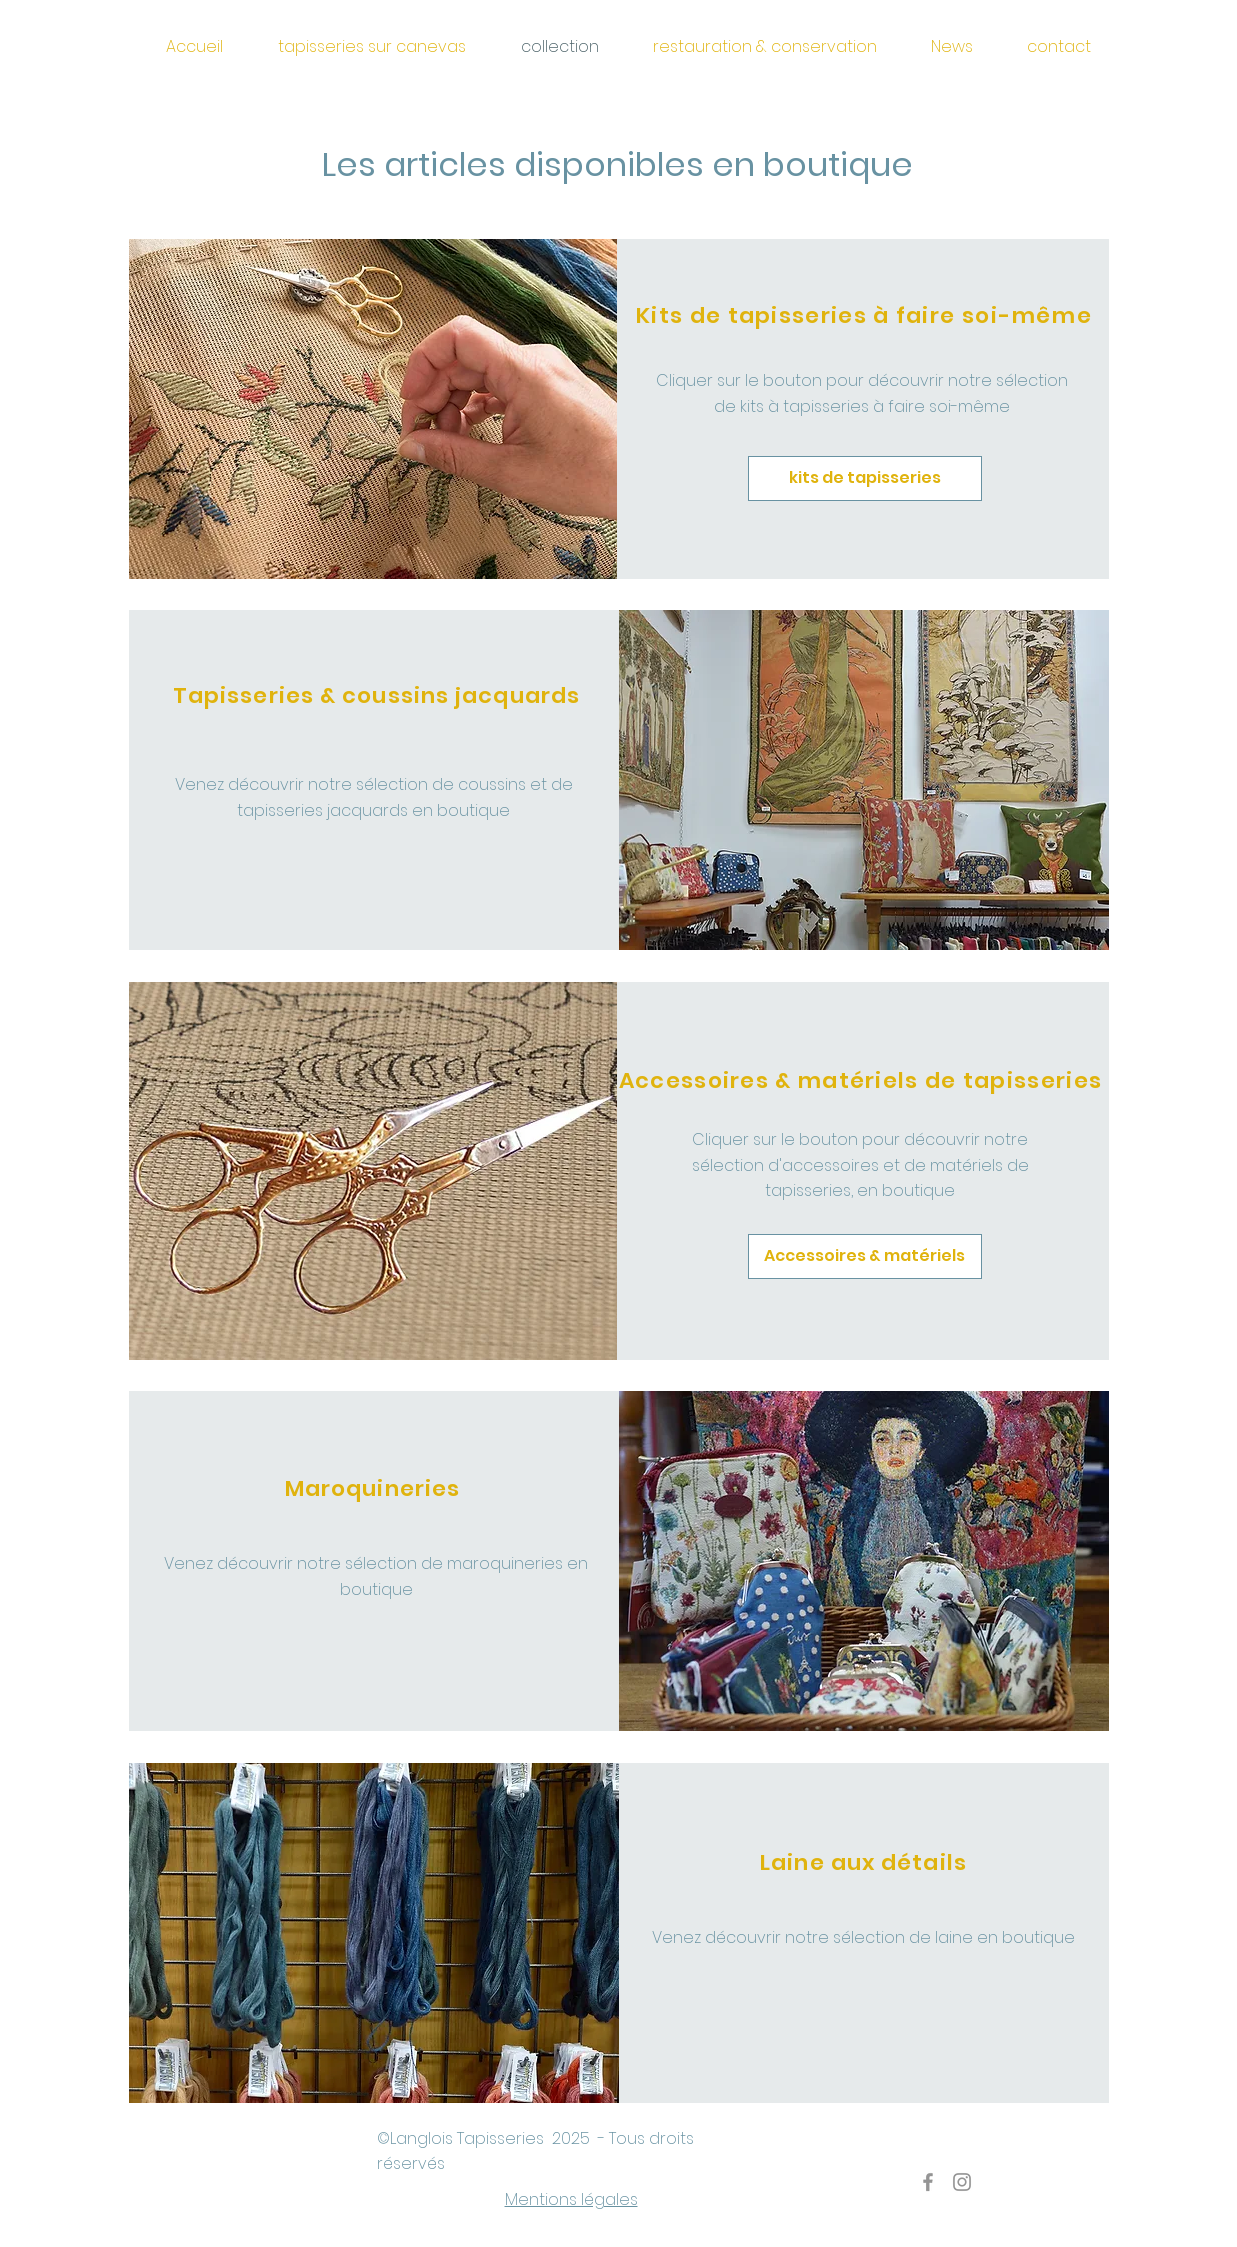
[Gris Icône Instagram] (962, 2182)
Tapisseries (502, 2138)
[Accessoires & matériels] (865, 1256)
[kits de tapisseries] (865, 478)
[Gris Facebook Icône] (928, 2182)
